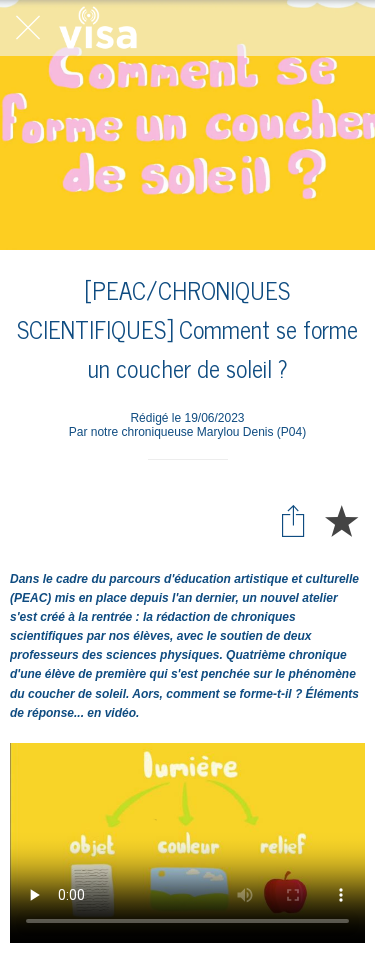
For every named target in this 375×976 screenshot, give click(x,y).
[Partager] (293, 520)
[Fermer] (28, 28)
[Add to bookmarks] (341, 520)
